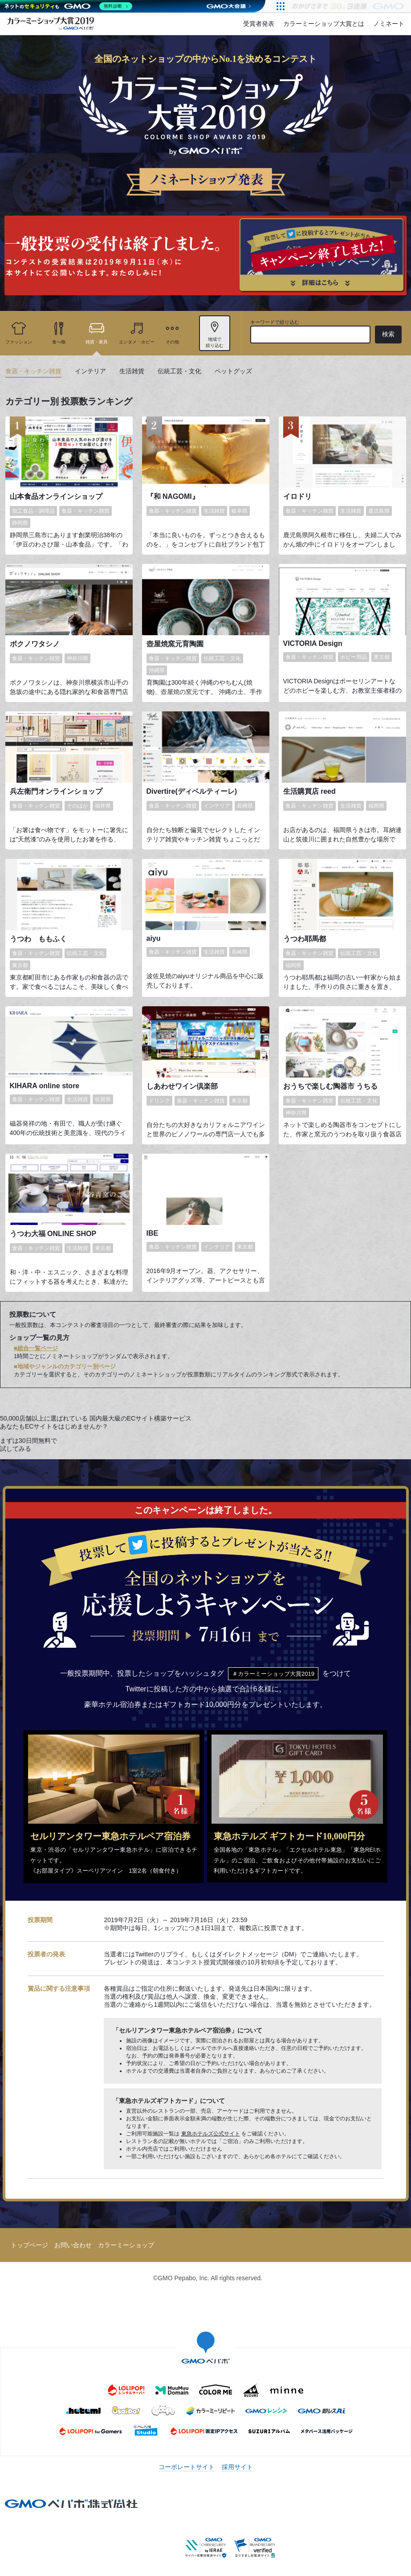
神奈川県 (77, 658)
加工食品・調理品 (33, 511)
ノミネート (388, 23)
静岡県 (20, 523)
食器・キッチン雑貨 (33, 371)
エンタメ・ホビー (137, 341)
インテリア (90, 371)
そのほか (77, 806)
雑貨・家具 (96, 341)
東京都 (382, 657)
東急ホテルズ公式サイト (210, 2134)
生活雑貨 (131, 371)
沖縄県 (157, 670)
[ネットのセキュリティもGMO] (68, 6)
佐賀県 (103, 1099)
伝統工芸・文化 (179, 371)
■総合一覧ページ (36, 1348)
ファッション (18, 341)
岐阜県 (240, 511)
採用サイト (237, 2466)
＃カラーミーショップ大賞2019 (273, 1673)
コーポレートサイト (187, 2466)
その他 (172, 341)
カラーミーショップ (126, 2245)
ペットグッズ (233, 371)
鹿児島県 (379, 511)
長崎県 (245, 806)
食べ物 (58, 341)
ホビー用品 (353, 657)
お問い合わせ (73, 2245)
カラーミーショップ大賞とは (323, 23)
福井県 (103, 806)
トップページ (29, 2245)
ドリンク (159, 1101)
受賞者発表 (258, 23)
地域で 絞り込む (215, 342)
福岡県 (376, 806)
